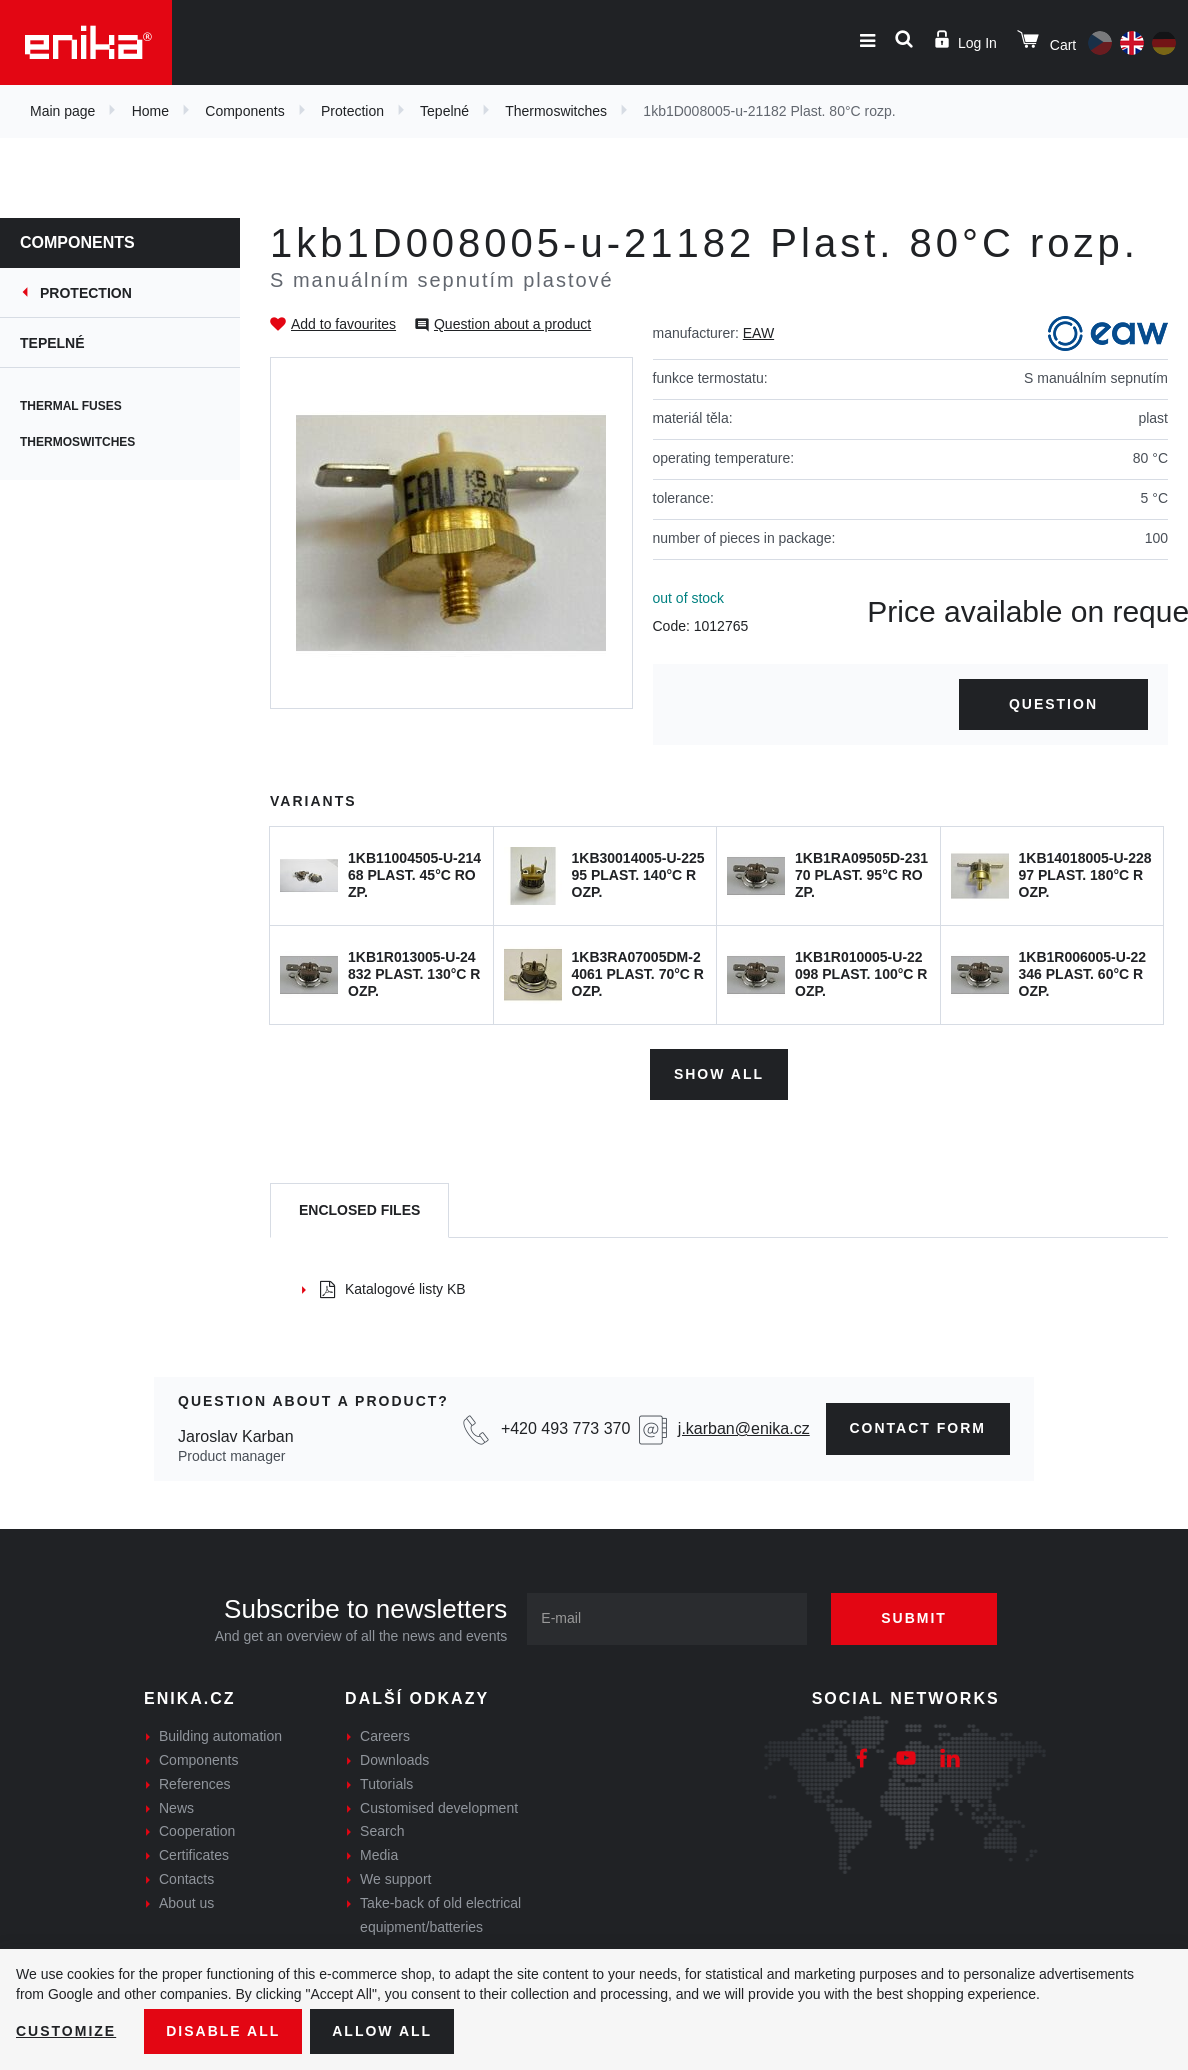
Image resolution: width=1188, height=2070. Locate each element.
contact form (918, 1428)
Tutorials (386, 1784)
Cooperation (197, 1831)
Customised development (439, 1808)
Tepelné (444, 111)
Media (379, 1855)
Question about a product (512, 324)
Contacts (186, 1879)
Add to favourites (343, 324)
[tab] (359, 1210)
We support (395, 1879)
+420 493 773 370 (565, 1428)
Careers (385, 1736)
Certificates (194, 1855)
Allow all (382, 2031)
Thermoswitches (556, 111)
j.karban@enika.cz (744, 1428)
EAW (758, 333)
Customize (66, 2031)
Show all (719, 1074)
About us (186, 1903)
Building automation (220, 1736)
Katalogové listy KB (393, 1289)
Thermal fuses (71, 406)
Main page (62, 111)
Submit (914, 1618)
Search (382, 1831)
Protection (352, 111)
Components (244, 111)
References (195, 1784)
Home (150, 111)
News (176, 1808)
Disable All (223, 2031)
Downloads (394, 1760)
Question (1053, 704)
